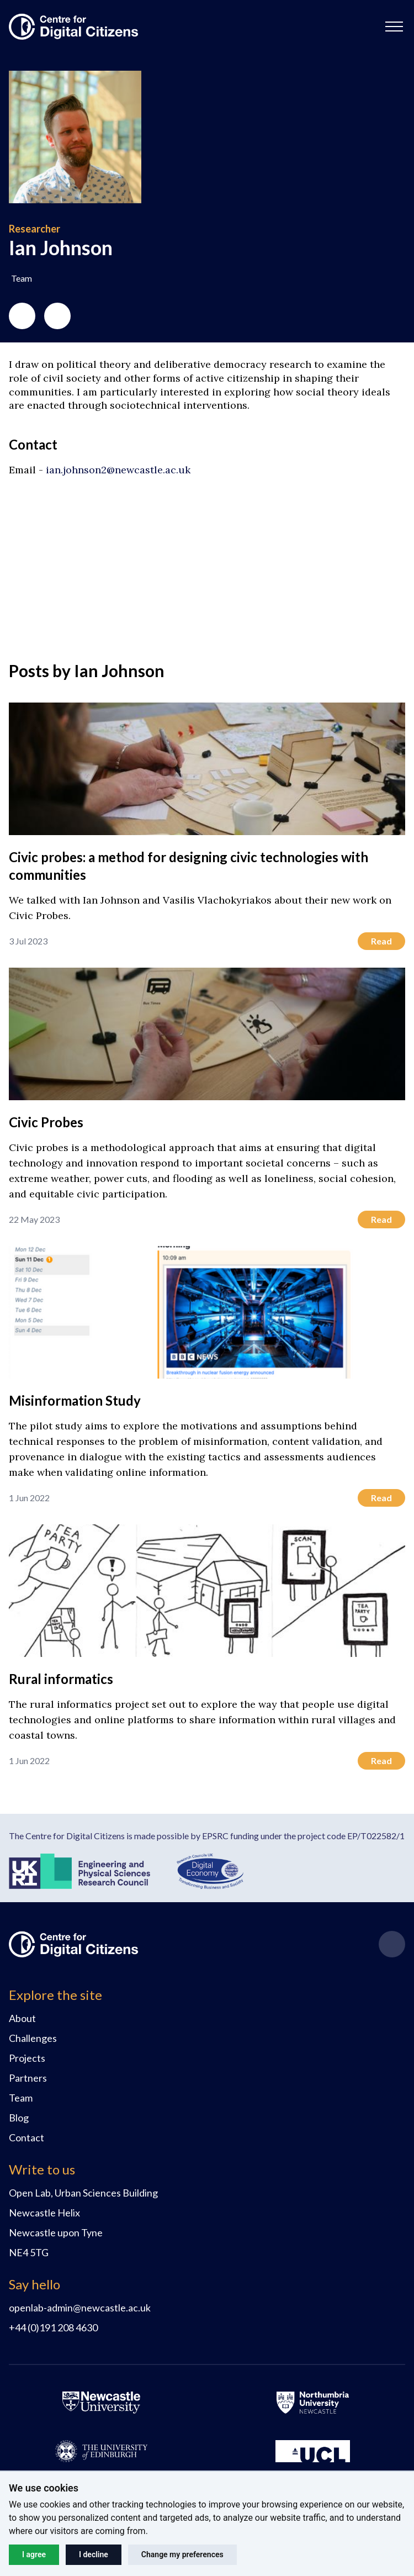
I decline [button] (93, 2554)
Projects (27, 2058)
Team (21, 2098)
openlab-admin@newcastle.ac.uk (80, 2307)
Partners (28, 2078)
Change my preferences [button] (182, 2554)
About (22, 2018)
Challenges (33, 2038)
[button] (394, 26)
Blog (19, 2118)
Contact (26, 2137)
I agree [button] (34, 2554)
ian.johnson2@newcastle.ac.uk (118, 469)
